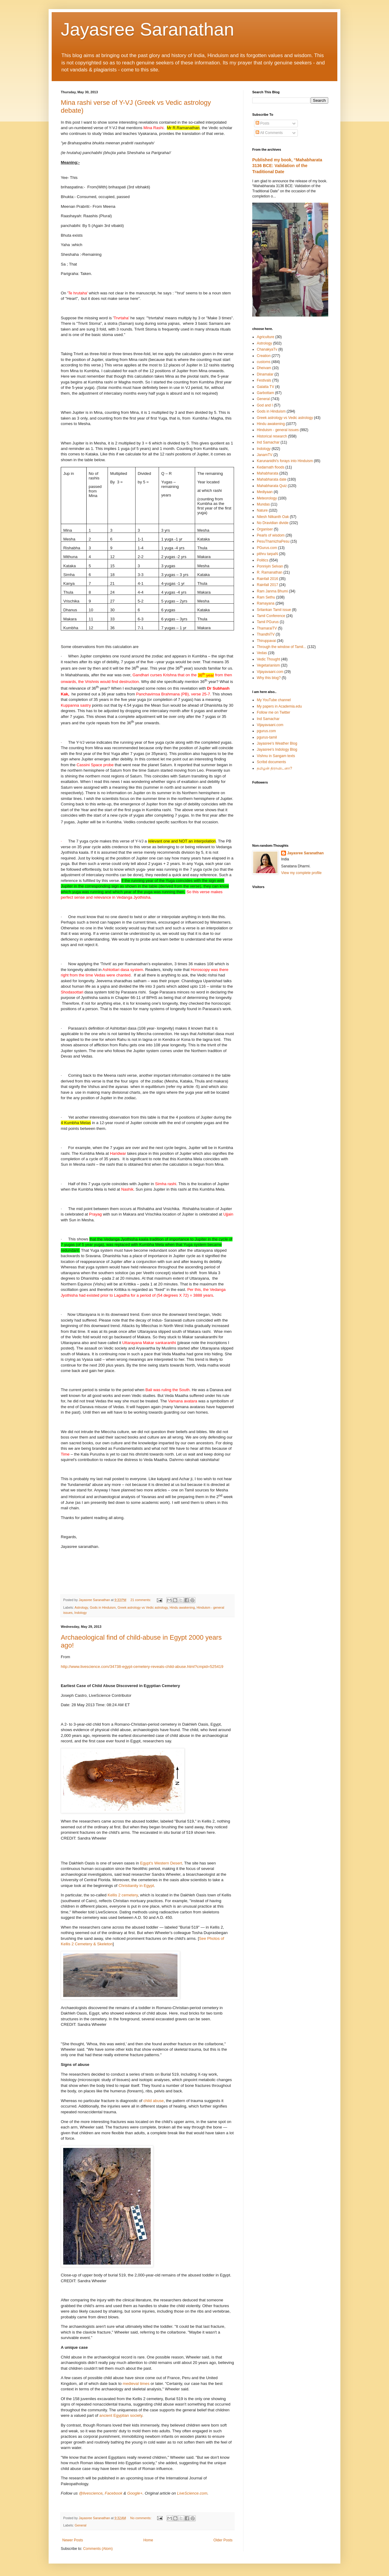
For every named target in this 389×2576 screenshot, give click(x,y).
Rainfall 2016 (267, 579)
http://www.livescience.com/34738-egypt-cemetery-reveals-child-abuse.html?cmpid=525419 (142, 1666)
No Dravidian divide (272, 523)
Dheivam (264, 368)
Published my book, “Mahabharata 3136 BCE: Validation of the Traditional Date (287, 165)
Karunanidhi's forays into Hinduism (285, 461)
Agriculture (265, 337)
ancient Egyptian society (120, 2415)
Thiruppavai (266, 641)
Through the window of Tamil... (281, 647)
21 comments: (141, 1600)
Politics (262, 560)
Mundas (263, 504)
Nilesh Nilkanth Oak (273, 517)
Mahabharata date (271, 479)
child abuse (153, 2100)
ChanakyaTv (267, 349)
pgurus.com (266, 731)
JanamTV (264, 455)
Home (148, 2540)
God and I (265, 405)
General (80, 2525)
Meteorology (267, 498)
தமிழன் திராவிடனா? (274, 768)
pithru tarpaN (267, 554)
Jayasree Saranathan (147, 29)
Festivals (264, 380)
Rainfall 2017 (267, 585)
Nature (262, 510)
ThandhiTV (266, 634)
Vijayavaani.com (270, 672)
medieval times (136, 2383)
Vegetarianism (268, 665)
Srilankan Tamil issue (274, 610)
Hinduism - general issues (278, 430)
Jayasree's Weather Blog (277, 743)
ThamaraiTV (267, 628)
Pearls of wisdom (270, 535)
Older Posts (222, 2540)
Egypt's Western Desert (161, 1863)
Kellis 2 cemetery (123, 1895)
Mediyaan (265, 492)
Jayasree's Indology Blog (277, 749)
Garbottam (265, 393)
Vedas (262, 653)
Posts (262, 123)
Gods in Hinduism (102, 1607)
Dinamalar (265, 374)
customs (263, 362)
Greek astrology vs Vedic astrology (143, 1607)
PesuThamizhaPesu (273, 541)
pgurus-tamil (267, 737)
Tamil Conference (271, 616)
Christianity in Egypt (136, 1885)
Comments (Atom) (97, 2549)
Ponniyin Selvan (270, 566)
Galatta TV (265, 387)
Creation (263, 356)
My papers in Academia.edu (279, 706)
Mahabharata (267, 473)
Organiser (265, 529)
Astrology (81, 1607)
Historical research (272, 436)
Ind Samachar (268, 442)
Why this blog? (269, 678)
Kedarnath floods (270, 467)
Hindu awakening (182, 1607)
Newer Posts (72, 2540)
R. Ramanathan (269, 572)
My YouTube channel (274, 700)
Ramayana (265, 603)
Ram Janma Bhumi (272, 591)
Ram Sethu (266, 597)
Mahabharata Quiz (272, 486)
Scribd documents (271, 762)
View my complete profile (301, 873)
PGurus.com (267, 548)
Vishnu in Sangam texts (276, 756)
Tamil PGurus (268, 622)
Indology (80, 1612)
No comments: (141, 2518)
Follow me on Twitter (273, 712)
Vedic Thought (268, 659)
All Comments (269, 133)
